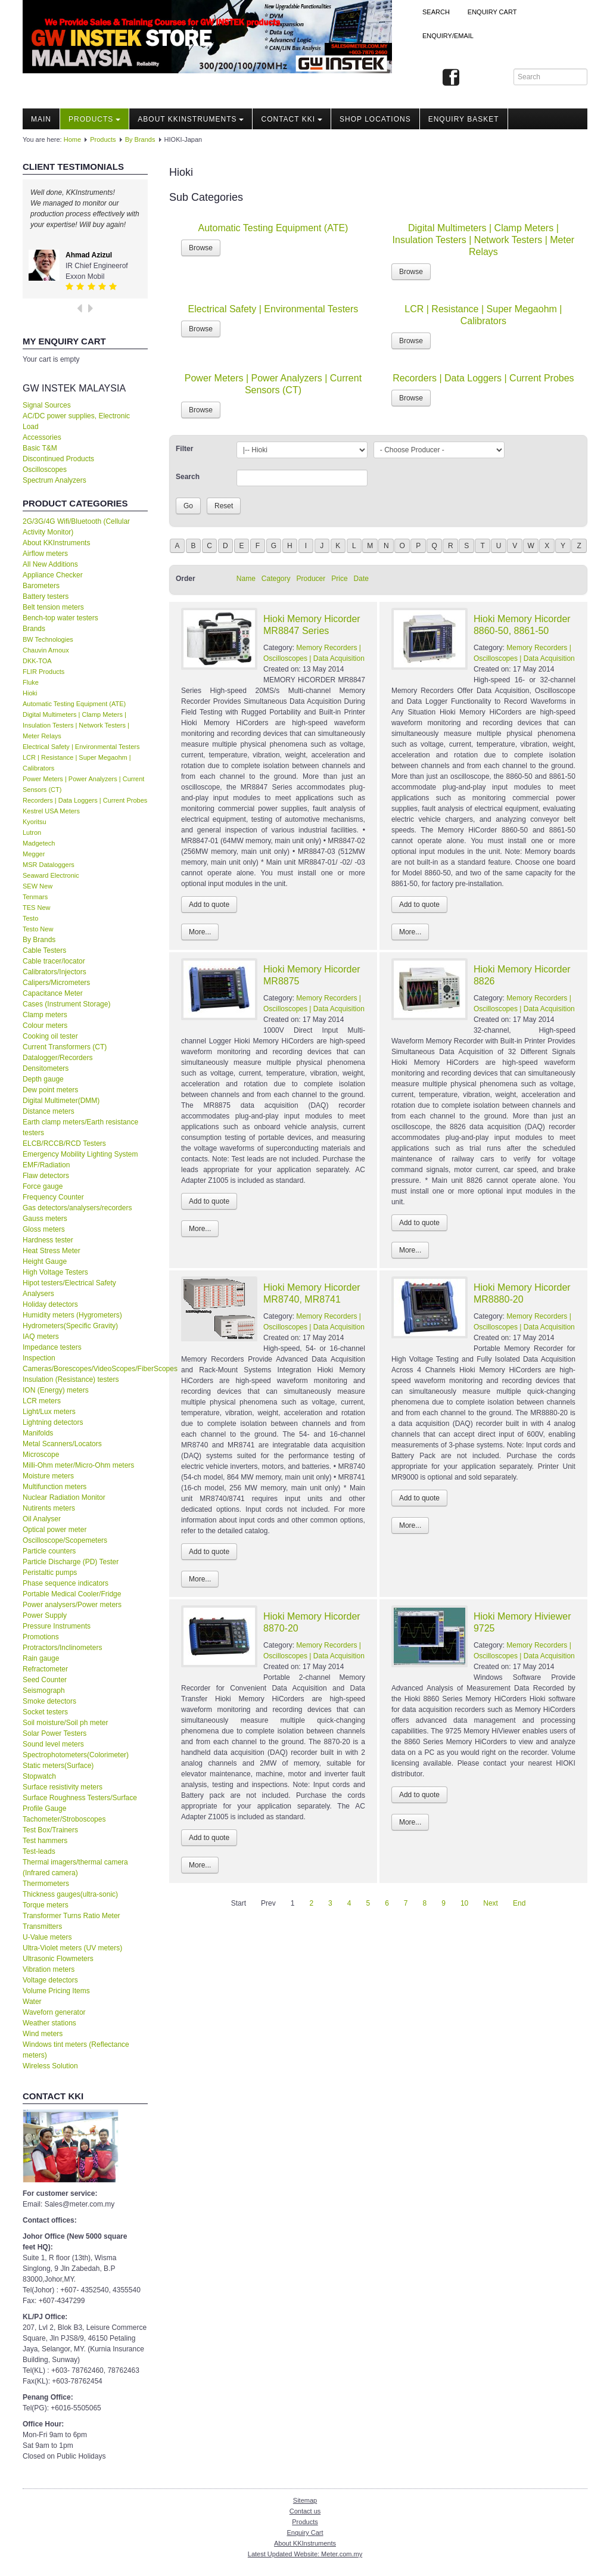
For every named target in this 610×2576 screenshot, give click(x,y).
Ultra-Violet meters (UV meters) (72, 1948)
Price (339, 578)
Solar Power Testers (54, 1733)
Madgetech (39, 843)
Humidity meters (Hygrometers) (72, 1315)
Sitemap (305, 2500)
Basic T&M (40, 448)
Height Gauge (45, 1261)
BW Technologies (48, 639)
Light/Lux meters (49, 1411)
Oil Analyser (42, 1519)
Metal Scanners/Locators (62, 1444)
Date (361, 578)
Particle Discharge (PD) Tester (71, 1562)
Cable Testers (44, 950)
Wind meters (43, 2034)
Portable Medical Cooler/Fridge (72, 1594)
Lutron (32, 832)
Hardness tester (48, 1240)
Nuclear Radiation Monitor (64, 1497)
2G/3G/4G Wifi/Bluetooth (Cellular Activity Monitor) (76, 526)
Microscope (41, 1454)
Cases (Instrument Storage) (66, 1004)
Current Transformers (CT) (65, 1047)
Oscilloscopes (45, 469)
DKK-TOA (37, 660)
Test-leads (39, 1851)
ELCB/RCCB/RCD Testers (64, 1143)
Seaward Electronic (51, 875)
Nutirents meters (49, 1508)
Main (41, 119)
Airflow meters (45, 553)
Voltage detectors (50, 1980)
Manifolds (38, 1433)
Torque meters (46, 1905)
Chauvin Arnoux (46, 650)
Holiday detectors (50, 1304)
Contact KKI (291, 119)
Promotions (41, 1637)
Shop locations (375, 119)
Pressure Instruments (57, 1626)
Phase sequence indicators (65, 1583)
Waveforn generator (54, 2012)
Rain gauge (41, 1658)
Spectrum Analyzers (54, 480)
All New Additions (50, 564)
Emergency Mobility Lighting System (80, 1154)
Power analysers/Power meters (72, 1605)
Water (32, 2001)
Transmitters (42, 1926)
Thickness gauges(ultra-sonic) (70, 1894)
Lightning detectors (53, 1422)
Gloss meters (44, 1229)
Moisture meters (48, 1476)
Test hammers (45, 1841)
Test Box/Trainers (50, 1830)
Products (94, 119)
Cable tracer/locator (54, 961)
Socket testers (45, 1712)
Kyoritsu (34, 821)
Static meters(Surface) (58, 1765)
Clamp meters (45, 1015)
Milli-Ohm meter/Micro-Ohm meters (78, 1465)
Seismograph (44, 1690)
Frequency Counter (53, 1197)
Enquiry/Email (448, 35)
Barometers (41, 586)
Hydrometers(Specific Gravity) (70, 1326)
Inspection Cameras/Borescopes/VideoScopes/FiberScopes (85, 1363)
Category (276, 578)
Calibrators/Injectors (54, 972)
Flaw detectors (46, 1176)
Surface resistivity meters (62, 1787)
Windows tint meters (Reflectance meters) (76, 2049)
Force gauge (43, 1186)
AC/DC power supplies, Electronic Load (76, 421)
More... (200, 932)
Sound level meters (53, 1744)
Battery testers (46, 596)
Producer (311, 578)
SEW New (37, 886)
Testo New (38, 929)
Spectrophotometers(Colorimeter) (76, 1755)
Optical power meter (54, 1529)
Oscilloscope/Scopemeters (65, 1540)
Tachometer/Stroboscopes (64, 1819)
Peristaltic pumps (50, 1572)
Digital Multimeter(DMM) (61, 1100)
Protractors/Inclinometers (62, 1647)
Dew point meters (50, 1090)
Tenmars (35, 896)
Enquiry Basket (463, 119)
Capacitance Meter (53, 993)
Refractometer (45, 1669)
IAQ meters (41, 1336)
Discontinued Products (58, 459)
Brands (34, 628)
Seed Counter (45, 1680)
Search (436, 11)
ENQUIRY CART (492, 11)
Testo (30, 918)
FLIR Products (43, 671)
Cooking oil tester (50, 1036)
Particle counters (49, 1551)
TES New (36, 907)
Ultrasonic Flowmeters (58, 1958)
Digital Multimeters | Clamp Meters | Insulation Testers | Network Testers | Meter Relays (76, 725)
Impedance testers (52, 1347)
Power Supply (45, 1615)
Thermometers (46, 1883)
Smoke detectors (49, 1701)
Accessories (42, 437)
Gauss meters (45, 1218)
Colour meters (45, 1025)
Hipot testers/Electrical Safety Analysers (69, 1288)
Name (246, 578)
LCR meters (42, 1401)
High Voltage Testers (55, 1272)
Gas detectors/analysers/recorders (77, 1208)
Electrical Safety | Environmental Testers (81, 746)
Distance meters (48, 1111)
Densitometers (46, 1068)
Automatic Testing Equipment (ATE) (74, 703)
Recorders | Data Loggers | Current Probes (85, 800)
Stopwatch (39, 1776)
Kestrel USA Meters (51, 811)
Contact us (305, 2511)
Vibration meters (48, 1969)
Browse (201, 248)
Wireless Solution (50, 2066)
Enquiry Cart (305, 2532)
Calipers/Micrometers (56, 982)
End (519, 1903)
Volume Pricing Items (56, 1991)
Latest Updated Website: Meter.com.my (305, 2554)
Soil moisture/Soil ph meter (65, 1723)
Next (490, 1903)
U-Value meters (47, 1937)
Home (72, 139)
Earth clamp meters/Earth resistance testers (80, 1127)
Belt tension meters (53, 607)
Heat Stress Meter (51, 1251)
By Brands (140, 139)
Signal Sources (47, 405)
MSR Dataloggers (48, 864)
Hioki (30, 693)
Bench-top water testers (60, 618)
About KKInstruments (191, 119)
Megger (34, 853)
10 (464, 1903)
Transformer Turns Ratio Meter (71, 1916)
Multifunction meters (54, 1487)
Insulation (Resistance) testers (71, 1379)
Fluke (31, 682)
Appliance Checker (53, 575)
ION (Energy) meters (56, 1390)
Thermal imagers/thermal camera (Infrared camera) (75, 1867)
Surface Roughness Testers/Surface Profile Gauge (80, 1803)
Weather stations (49, 2023)
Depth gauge (43, 1079)
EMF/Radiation (46, 1165)
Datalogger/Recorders (57, 1058)
